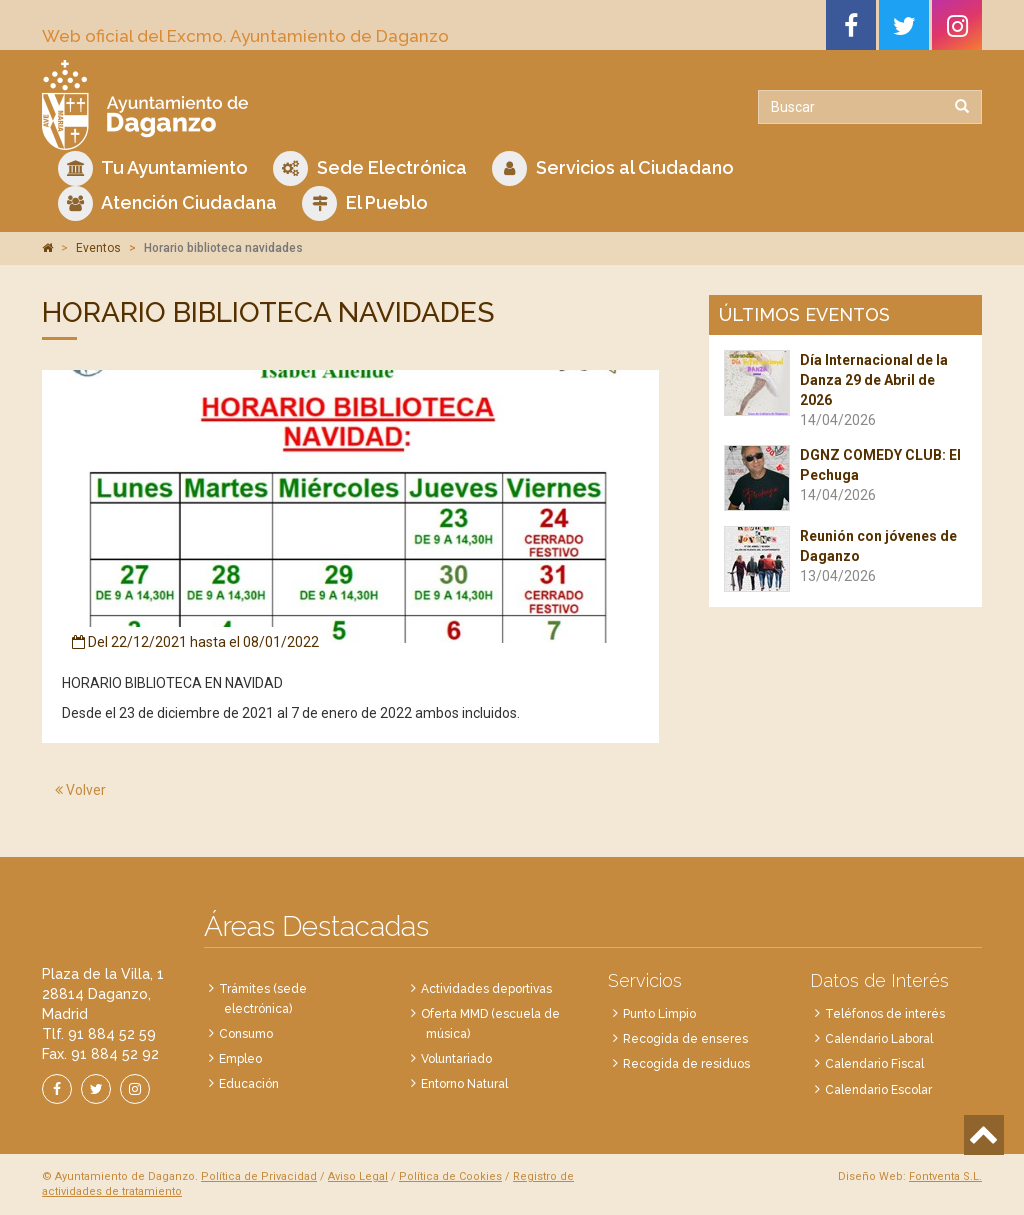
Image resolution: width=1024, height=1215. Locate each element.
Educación (249, 1084)
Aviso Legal (358, 1176)
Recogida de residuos (686, 1064)
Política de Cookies (450, 1176)
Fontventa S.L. (945, 1176)
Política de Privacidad (259, 1176)
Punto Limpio (659, 1014)
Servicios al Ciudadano (613, 168)
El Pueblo (365, 203)
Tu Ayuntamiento (153, 168)
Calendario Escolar (878, 1090)
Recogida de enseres (685, 1039)
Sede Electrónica (370, 168)
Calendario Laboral (879, 1039)
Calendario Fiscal (874, 1064)
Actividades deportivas (486, 989)
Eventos (98, 248)
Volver (80, 790)
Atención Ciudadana (167, 203)
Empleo (240, 1059)
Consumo (246, 1034)
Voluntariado (456, 1059)
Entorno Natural (464, 1084)
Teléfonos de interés (885, 1014)
